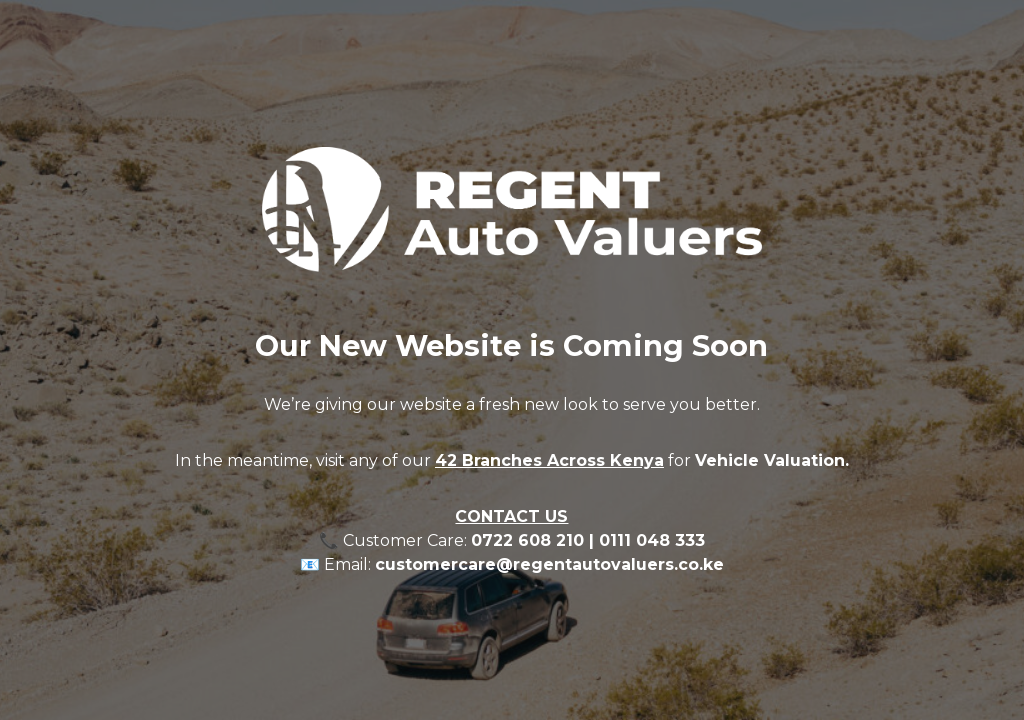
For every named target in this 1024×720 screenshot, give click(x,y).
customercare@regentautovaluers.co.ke (549, 564)
